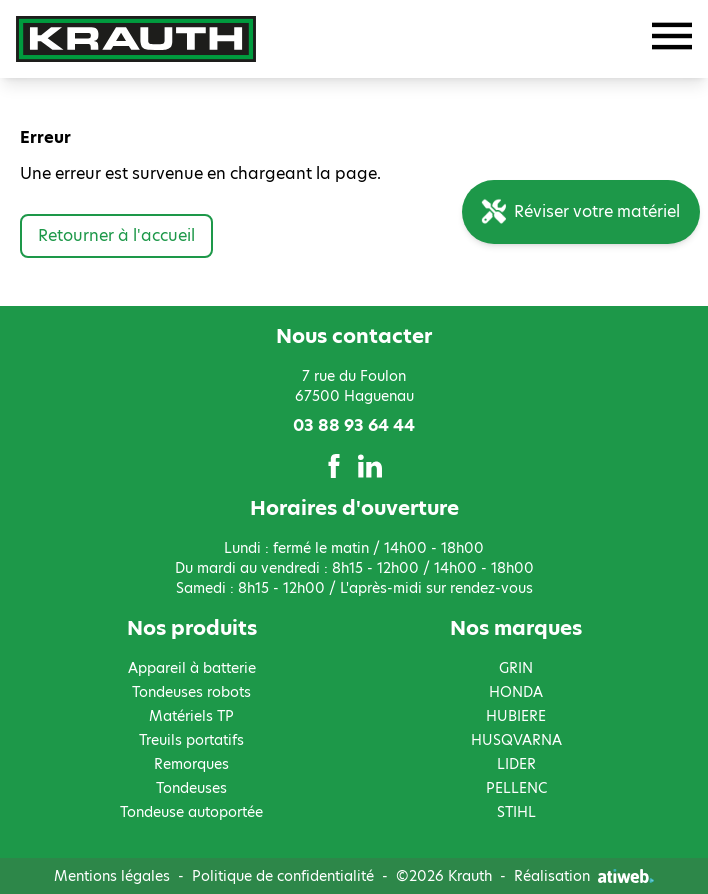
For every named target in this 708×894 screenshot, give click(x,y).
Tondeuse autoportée (191, 812)
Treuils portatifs (191, 740)
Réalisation (584, 876)
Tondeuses (191, 788)
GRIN (516, 668)
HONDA (516, 692)
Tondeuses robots (191, 692)
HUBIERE (516, 716)
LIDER (516, 764)
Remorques (191, 764)
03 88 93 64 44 (354, 425)
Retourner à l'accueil (116, 235)
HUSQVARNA (516, 740)
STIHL (516, 812)
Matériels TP (191, 716)
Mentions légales (112, 876)
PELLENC (516, 788)
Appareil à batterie (192, 668)
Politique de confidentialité (283, 876)
